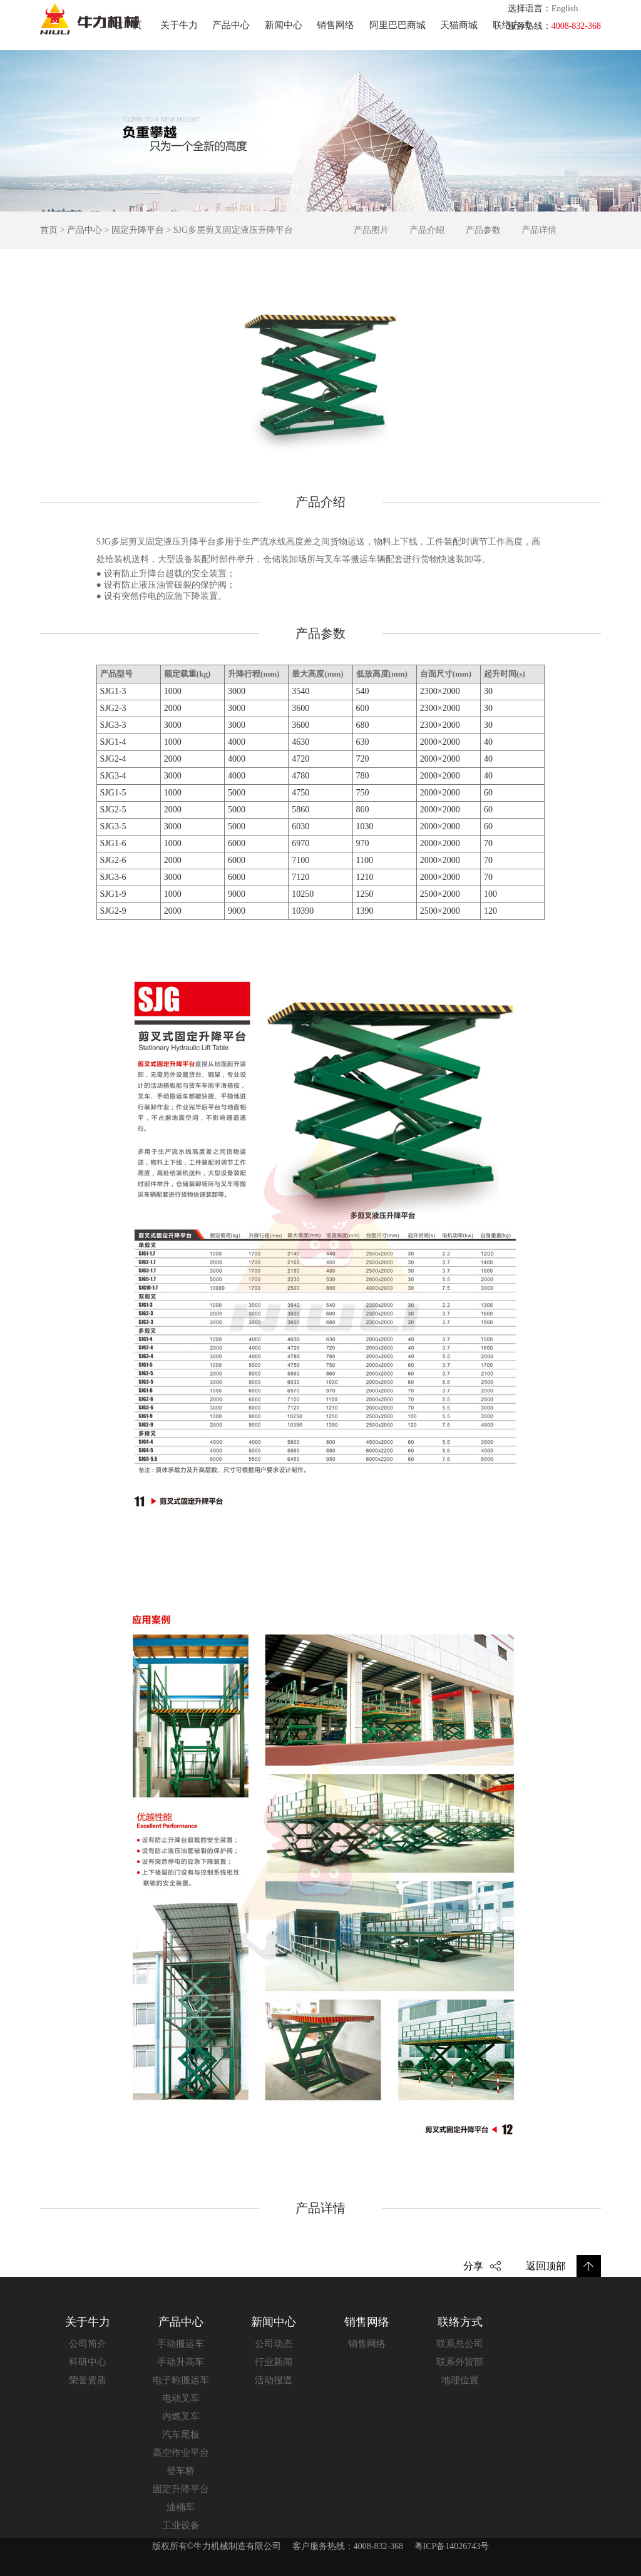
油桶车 (181, 2507)
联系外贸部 (459, 2362)
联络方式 (511, 25)
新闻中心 (283, 25)
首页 (132, 25)
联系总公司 (459, 2344)
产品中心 (231, 25)
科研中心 (87, 2362)
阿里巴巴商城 (397, 25)
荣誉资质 (87, 2380)
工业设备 (181, 2525)
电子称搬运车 (181, 2380)
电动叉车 (181, 2398)
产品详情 (538, 230)
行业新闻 (273, 2362)
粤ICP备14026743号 (452, 2546)
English (564, 8)
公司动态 (273, 2344)
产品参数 (483, 230)
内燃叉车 (181, 2416)
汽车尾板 (181, 2435)
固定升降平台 (137, 230)
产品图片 (371, 230)
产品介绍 (426, 230)
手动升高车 (180, 2362)
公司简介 (87, 2344)
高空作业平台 (181, 2453)
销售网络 (335, 25)
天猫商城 (459, 25)
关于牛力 (179, 25)
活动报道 (273, 2380)
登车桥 (181, 2471)
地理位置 (460, 2380)
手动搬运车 (180, 2344)
